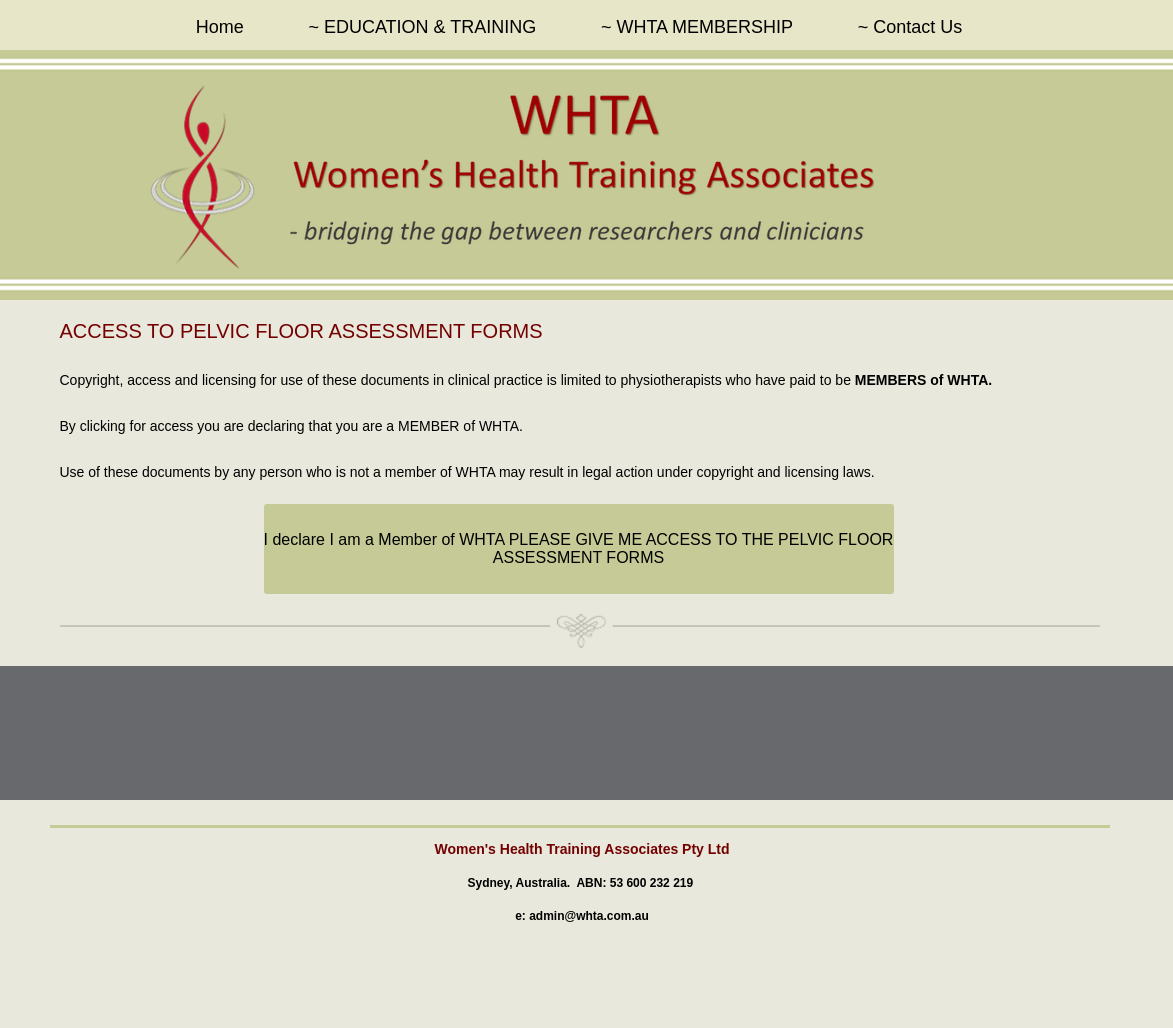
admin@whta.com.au (589, 916)
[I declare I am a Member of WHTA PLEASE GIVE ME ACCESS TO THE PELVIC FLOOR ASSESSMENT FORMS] (579, 549)
